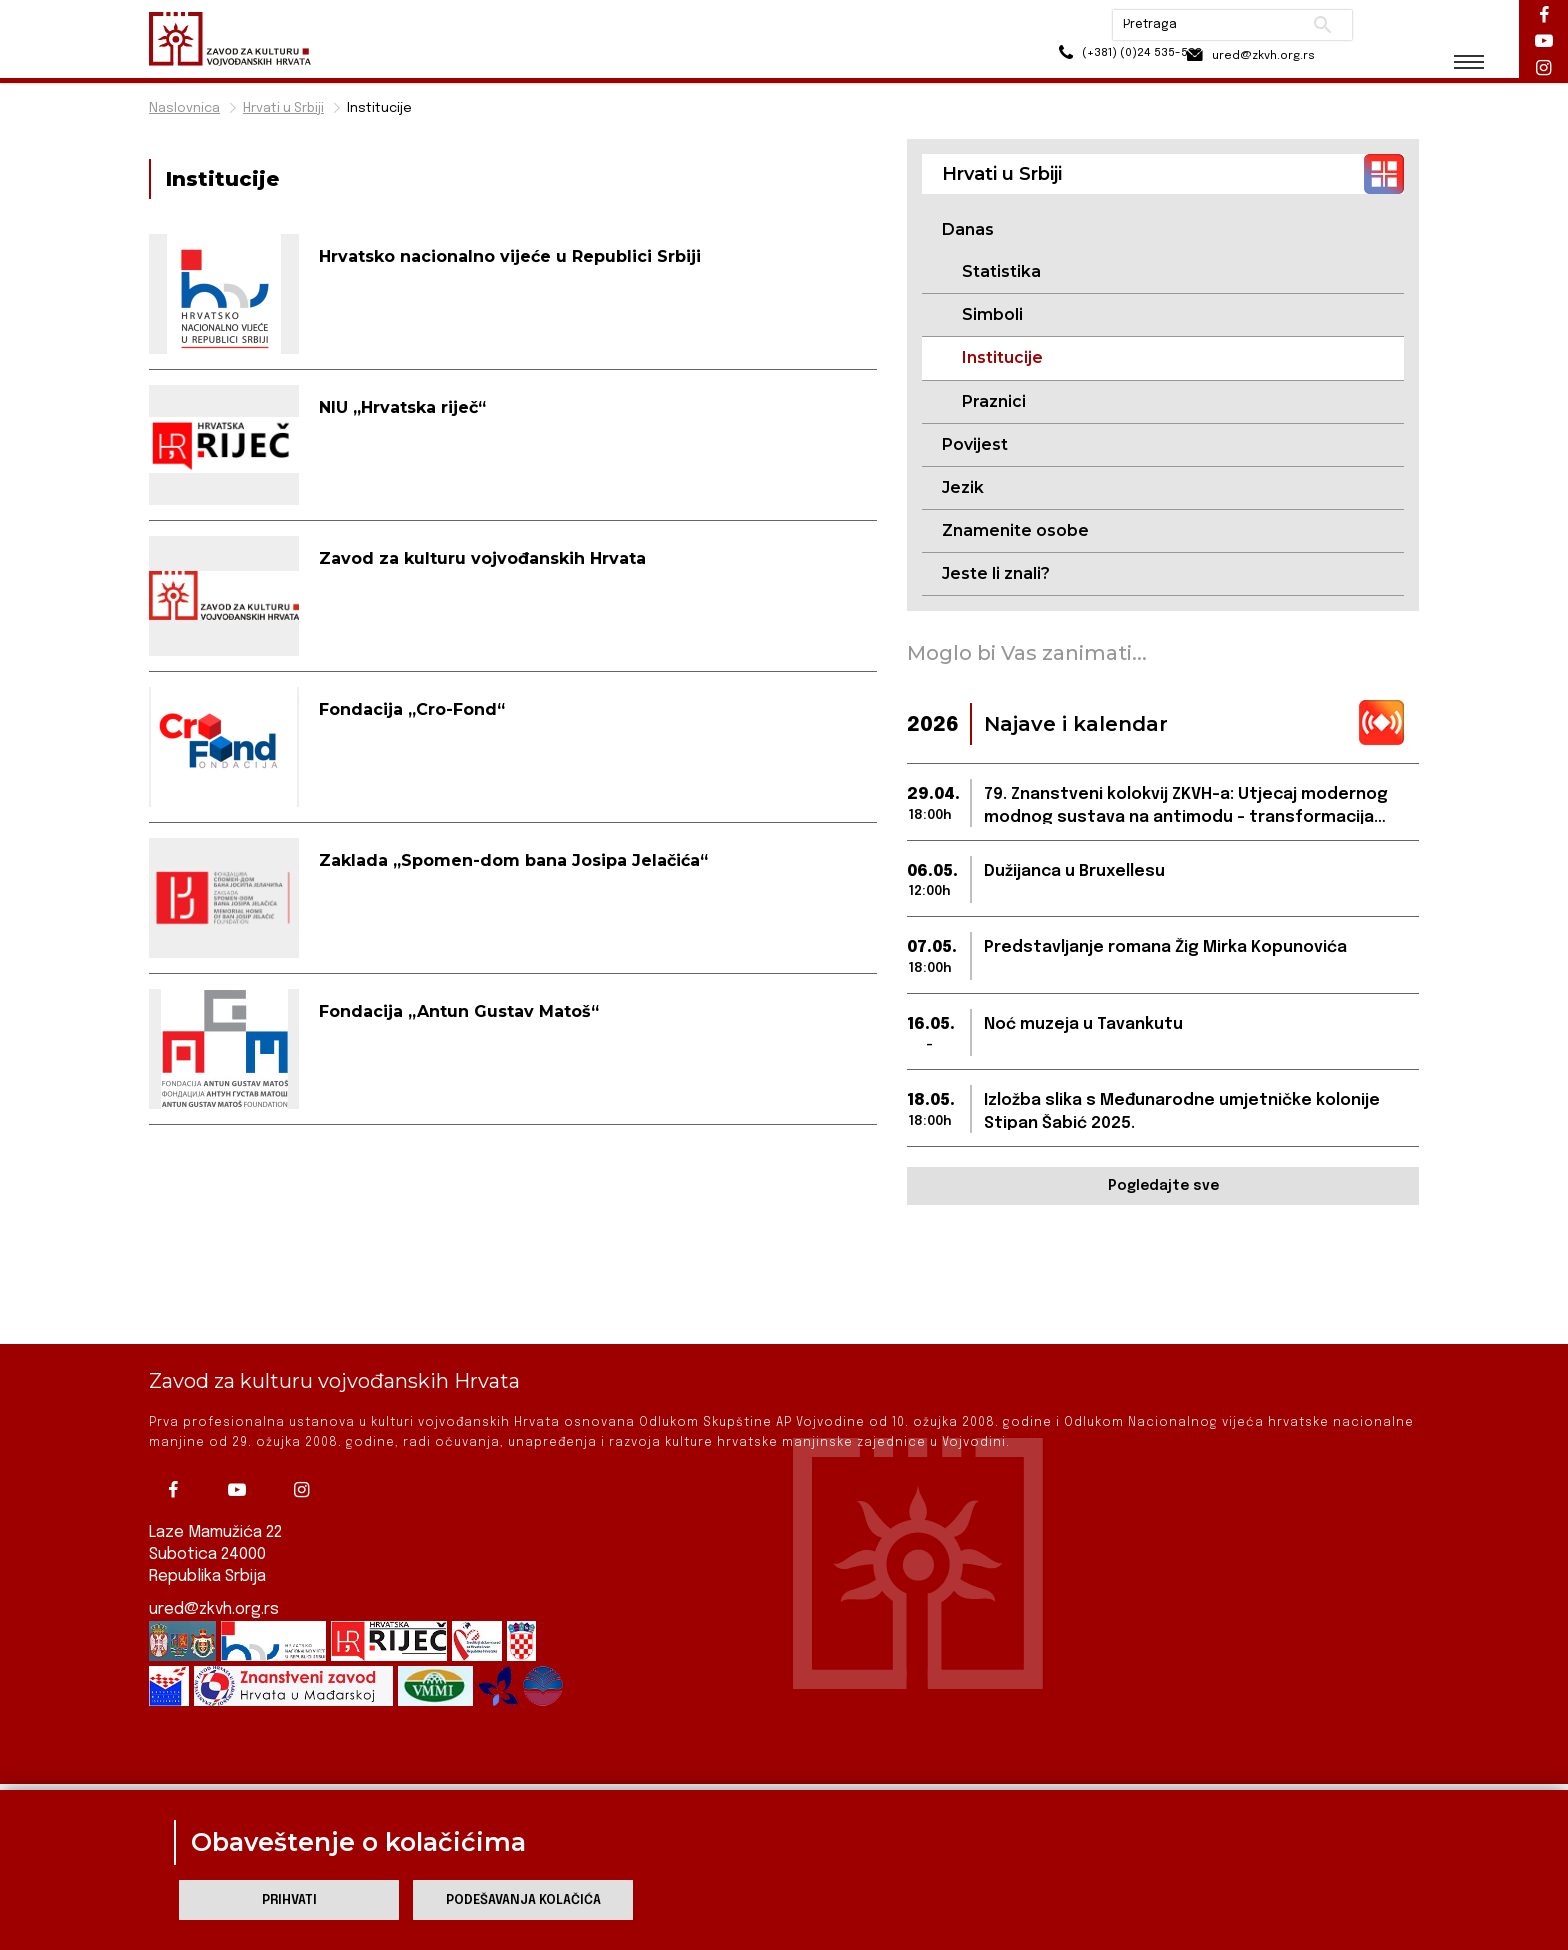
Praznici (994, 401)
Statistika (1001, 271)
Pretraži (1314, 25)
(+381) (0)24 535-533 (1084, 59)
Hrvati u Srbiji (283, 108)
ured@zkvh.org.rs (215, 1551)
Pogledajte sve (1163, 1188)
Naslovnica (184, 108)
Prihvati (289, 1900)
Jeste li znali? (996, 575)
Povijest (975, 445)
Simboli (992, 315)
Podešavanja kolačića (523, 1900)
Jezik (963, 488)
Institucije (379, 108)
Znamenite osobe (1015, 531)
